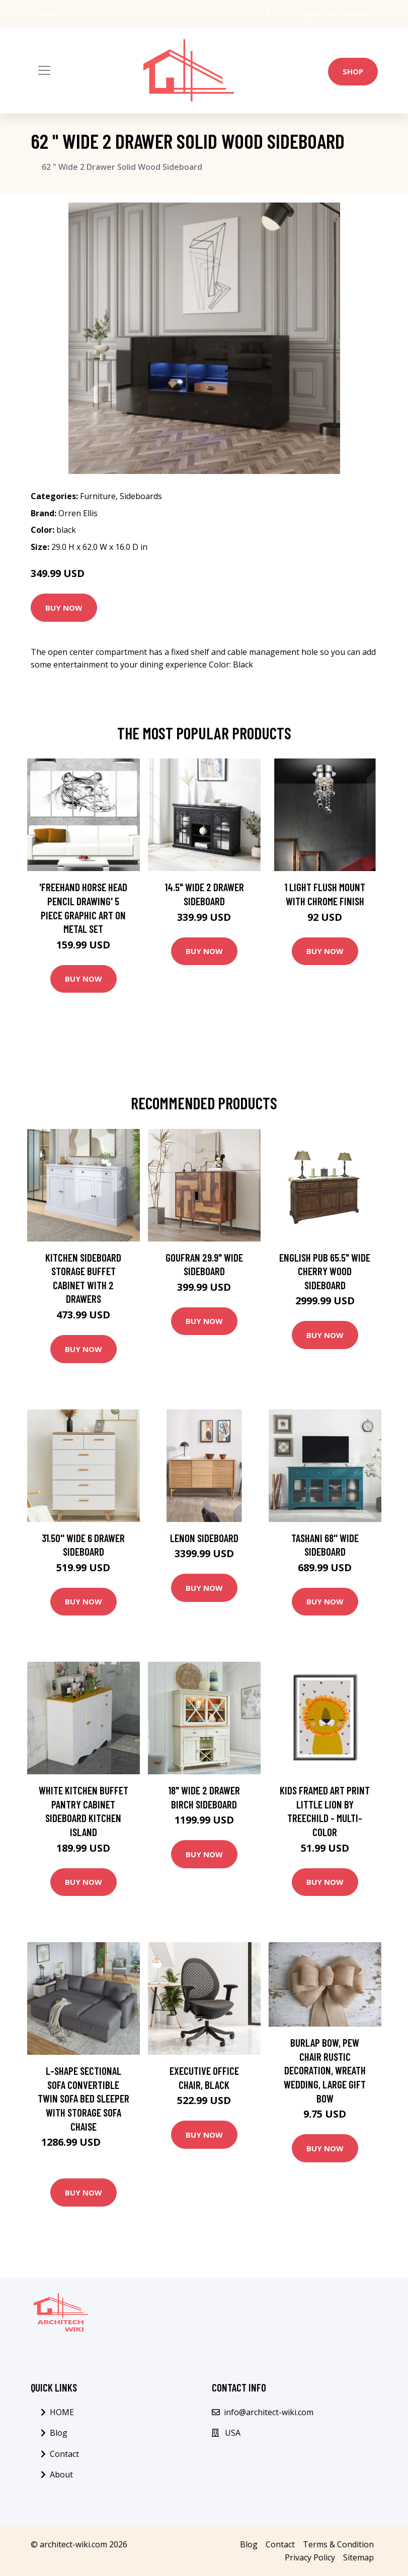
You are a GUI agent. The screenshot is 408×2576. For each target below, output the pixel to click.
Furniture (98, 496)
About (61, 2474)
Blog (58, 2432)
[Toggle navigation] (44, 70)
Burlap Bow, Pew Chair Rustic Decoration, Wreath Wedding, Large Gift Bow (325, 2070)
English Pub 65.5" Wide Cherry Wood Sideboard (324, 1271)
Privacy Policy (310, 2557)
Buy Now (64, 608)
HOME (62, 2412)
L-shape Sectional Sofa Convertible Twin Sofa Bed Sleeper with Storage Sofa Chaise (83, 2098)
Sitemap (358, 2557)
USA (283, 13)
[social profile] (76, 13)
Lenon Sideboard (204, 1538)
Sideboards (141, 496)
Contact (64, 2453)
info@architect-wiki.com (335, 13)
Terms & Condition (338, 2544)
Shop (353, 71)
